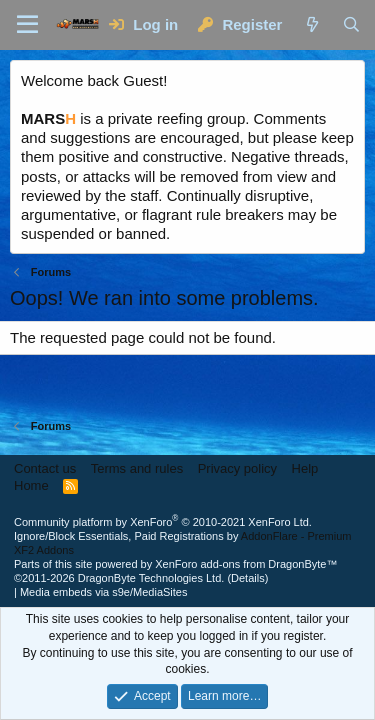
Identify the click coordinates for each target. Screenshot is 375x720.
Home (31, 485)
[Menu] (27, 25)
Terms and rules (137, 468)
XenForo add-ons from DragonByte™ (246, 564)
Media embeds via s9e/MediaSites (104, 592)
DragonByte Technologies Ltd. (151, 578)
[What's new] (311, 24)
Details (248, 578)
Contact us (45, 468)
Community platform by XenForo (163, 522)
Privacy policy (237, 468)
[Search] (351, 24)
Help (305, 468)
